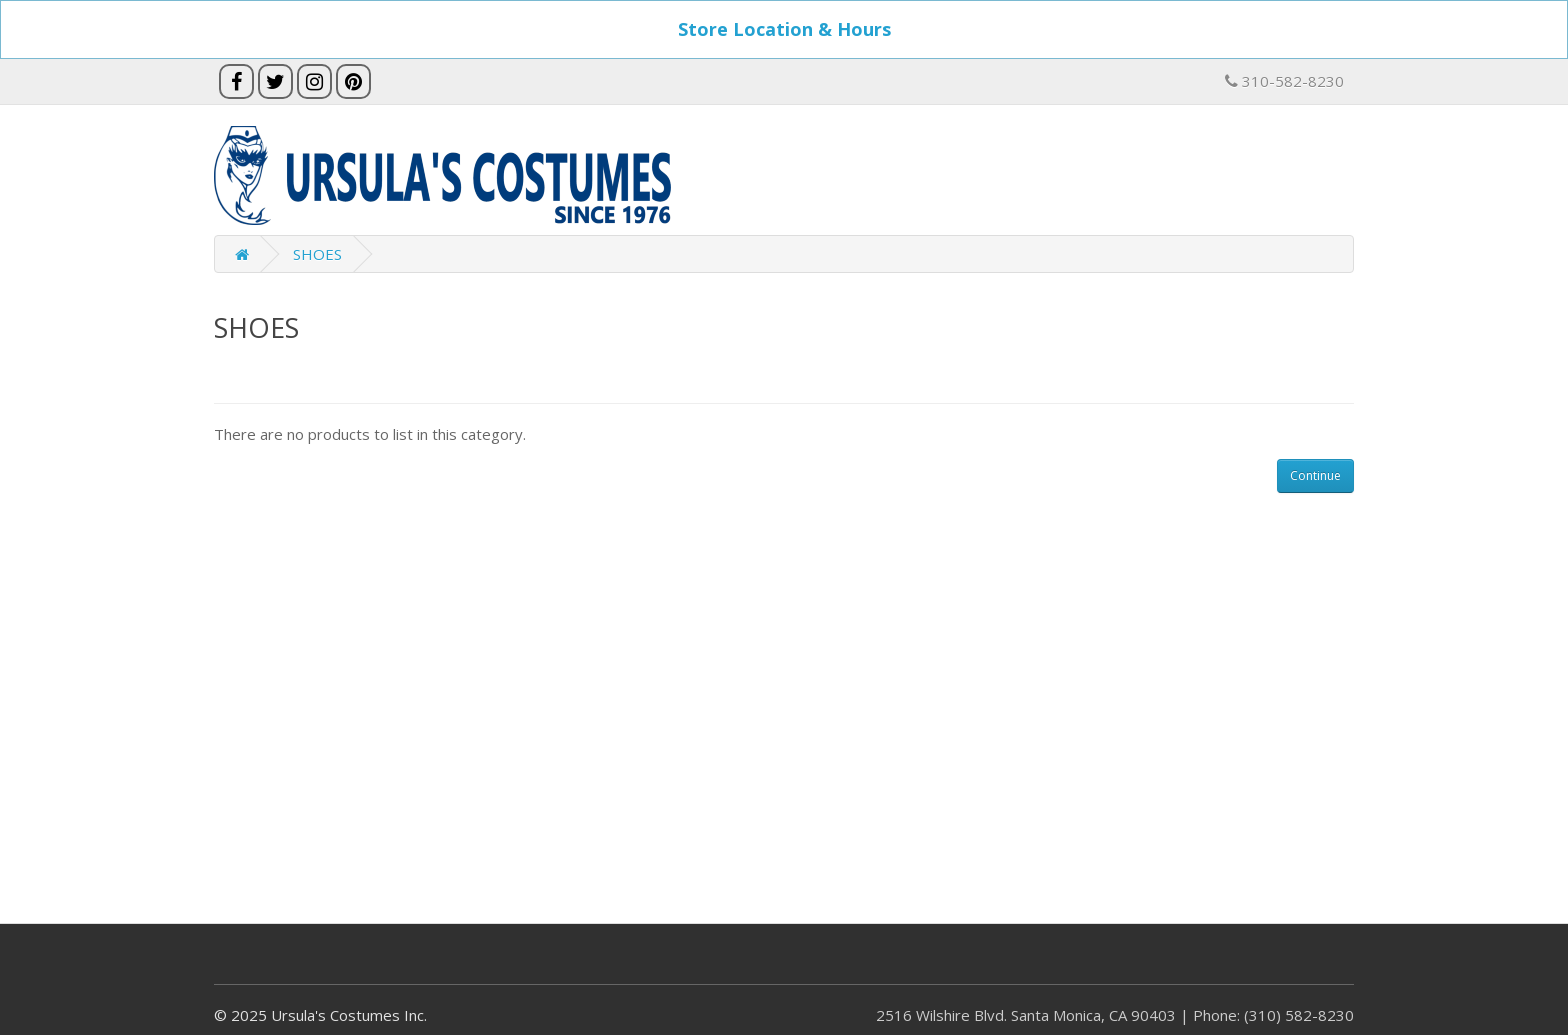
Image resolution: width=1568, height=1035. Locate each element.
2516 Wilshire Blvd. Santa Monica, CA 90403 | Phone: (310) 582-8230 (1115, 1015)
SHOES (317, 254)
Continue (1315, 475)
